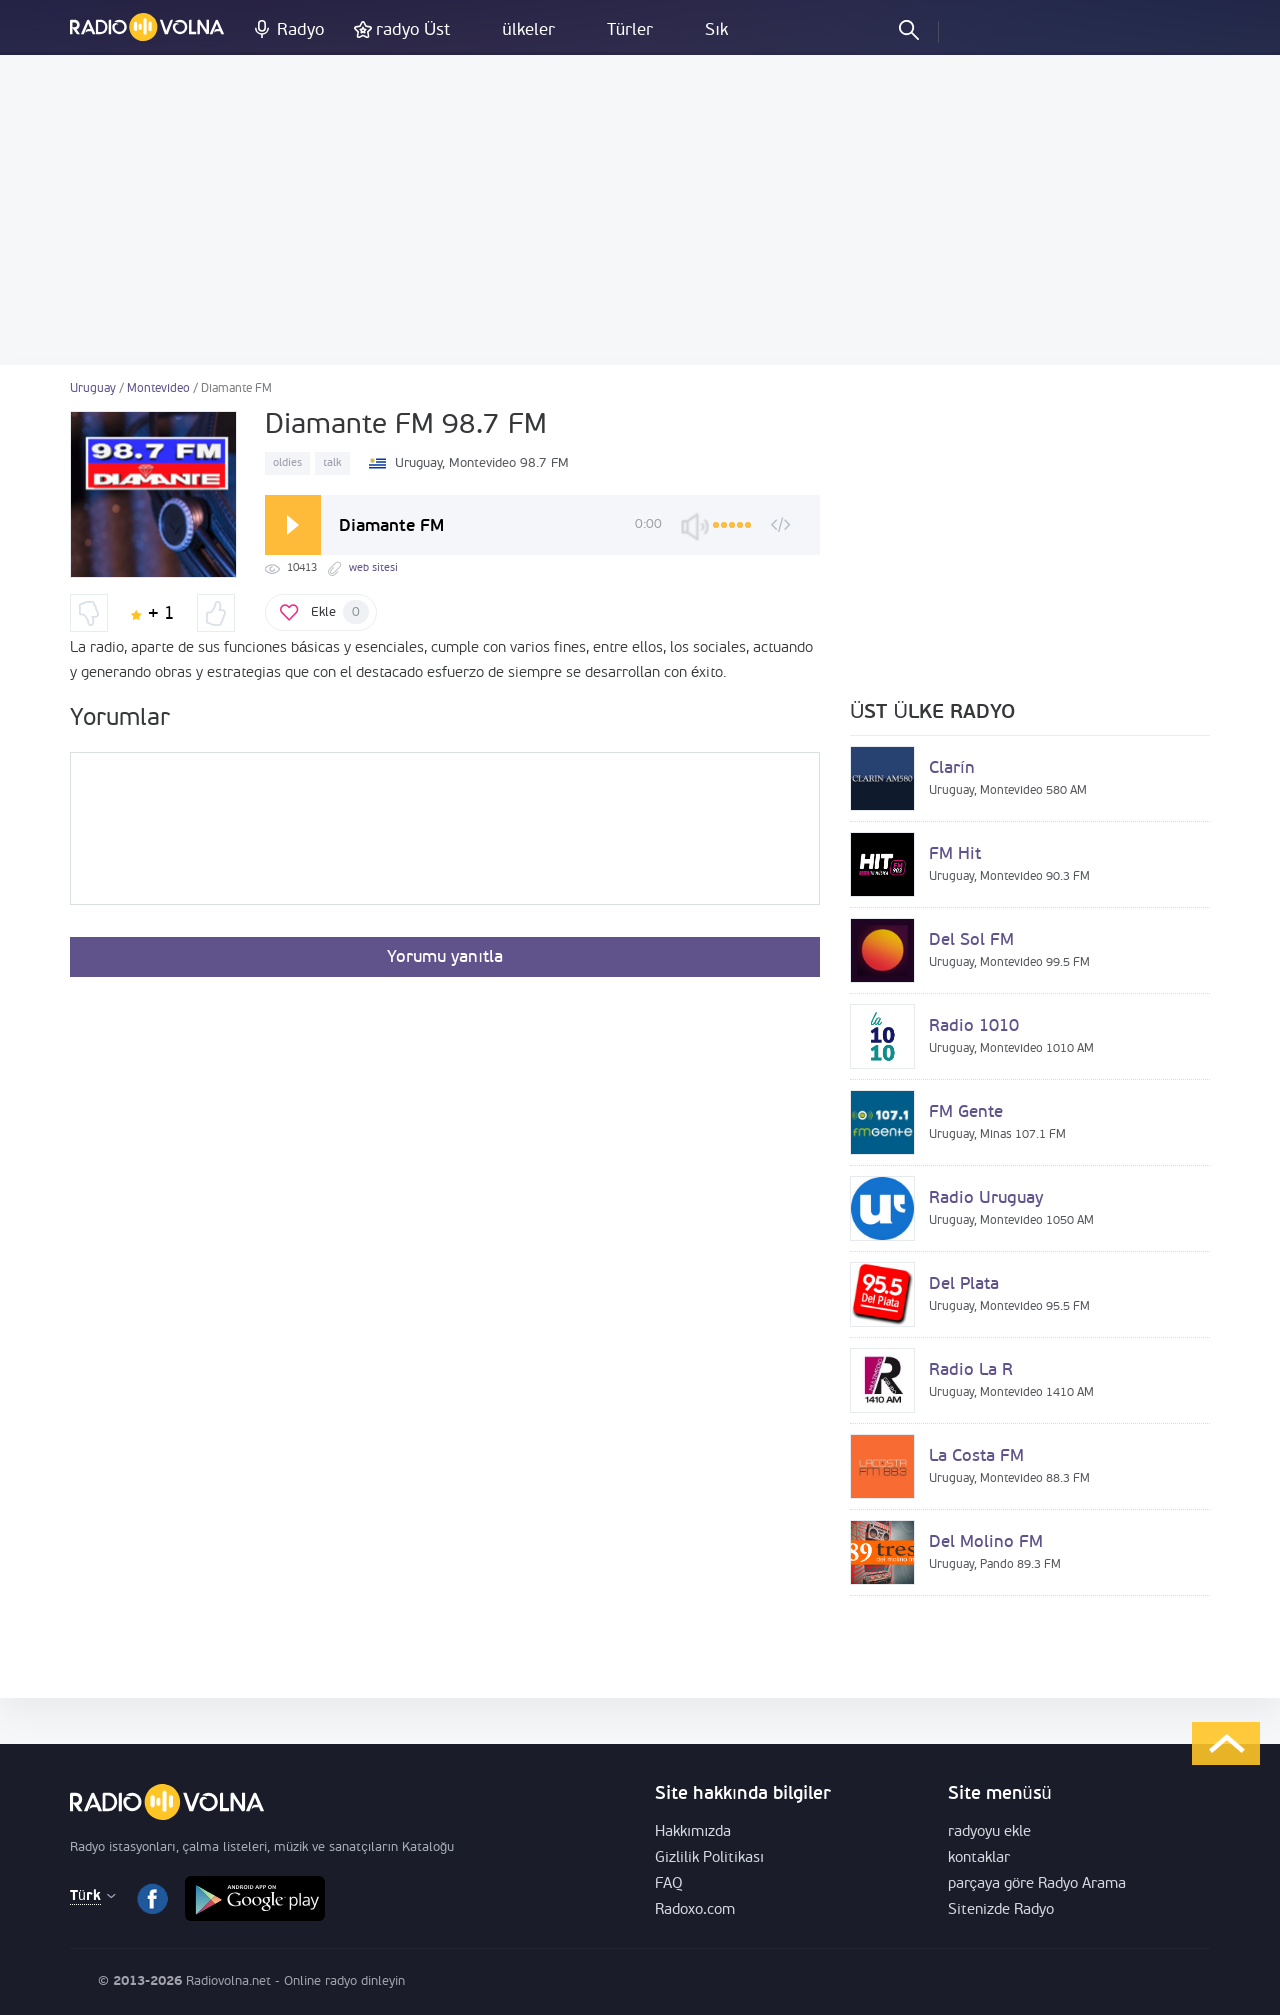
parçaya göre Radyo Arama (1037, 1884)
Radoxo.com (695, 1910)
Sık (716, 30)
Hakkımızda (693, 1832)
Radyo (300, 30)
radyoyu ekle (989, 1832)
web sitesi (373, 568)
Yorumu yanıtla (445, 957)
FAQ (669, 1884)
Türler (630, 30)
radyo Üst (413, 30)
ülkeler (528, 30)
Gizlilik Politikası (709, 1858)
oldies (287, 463)
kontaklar (979, 1858)
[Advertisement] (640, 210)
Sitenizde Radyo (1001, 1910)
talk (332, 463)
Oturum (971, 29)
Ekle (340, 612)
